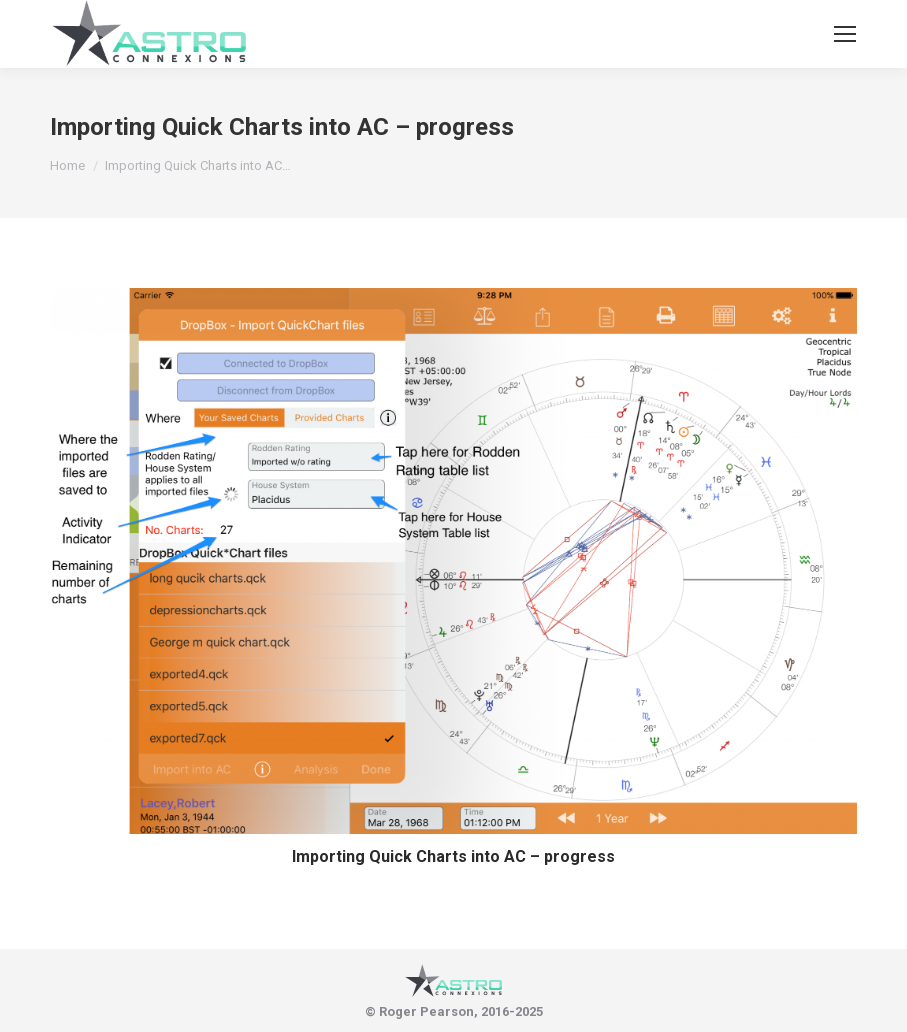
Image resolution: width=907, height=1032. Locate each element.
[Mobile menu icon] (845, 34)
